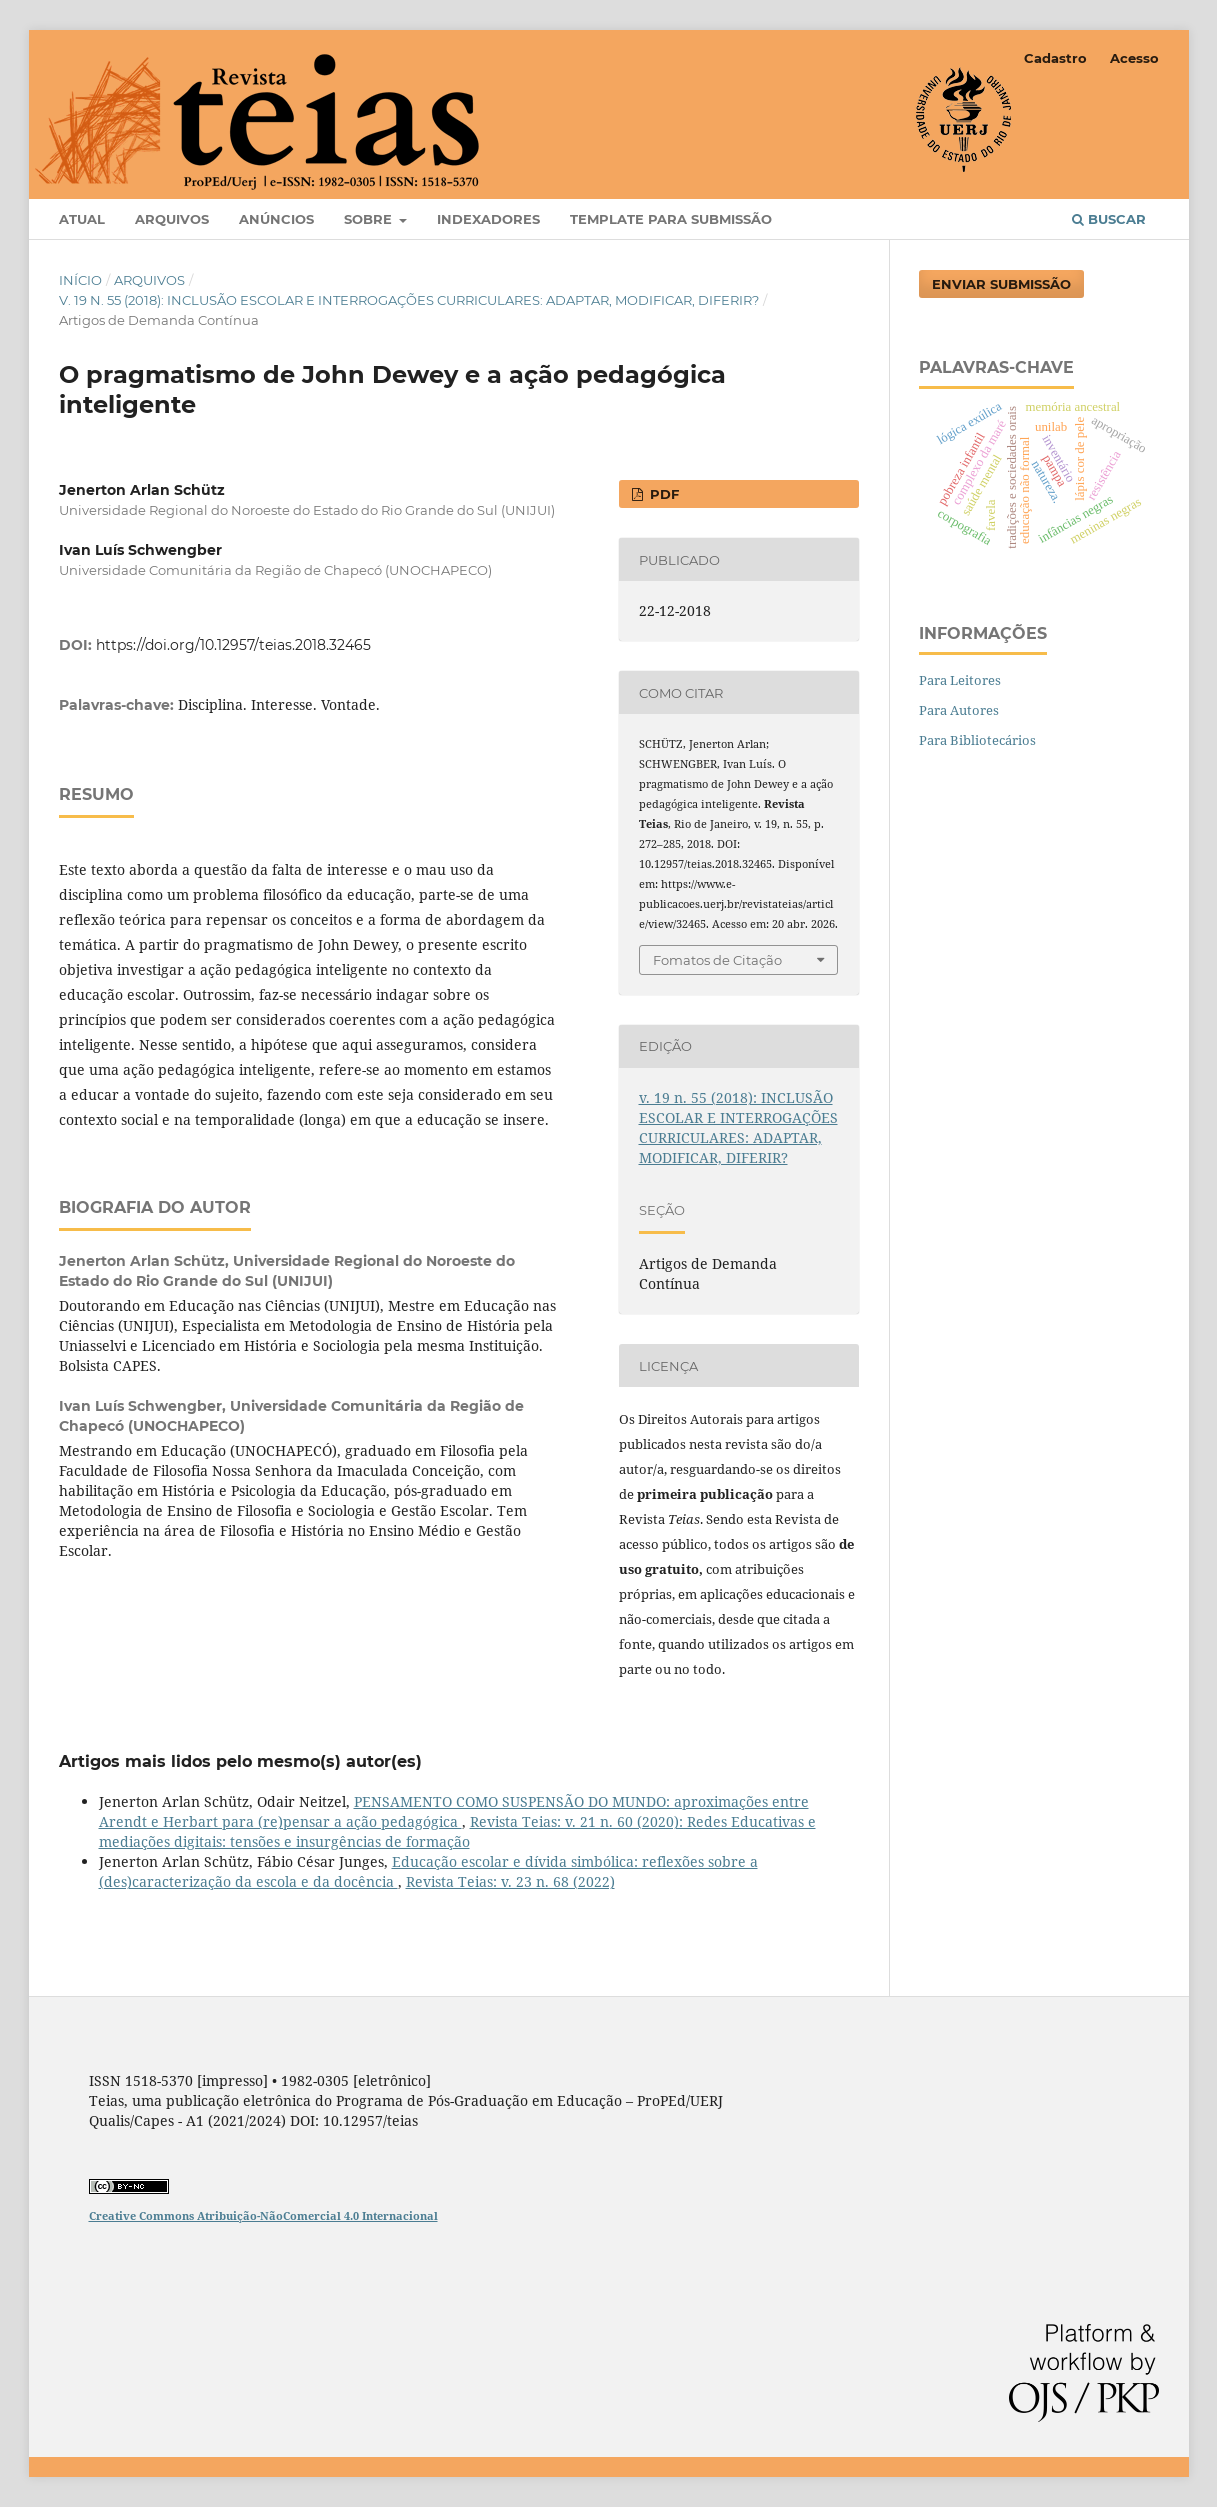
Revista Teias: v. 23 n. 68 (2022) (510, 1881)
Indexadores (488, 219)
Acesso (1134, 58)
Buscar (1109, 219)
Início (80, 280)
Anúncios (276, 219)
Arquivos (172, 219)
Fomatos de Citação (717, 960)
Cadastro (1055, 58)
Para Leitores (960, 680)
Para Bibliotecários (977, 740)
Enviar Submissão (1001, 284)
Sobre (370, 219)
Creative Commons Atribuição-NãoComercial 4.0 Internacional (263, 2215)
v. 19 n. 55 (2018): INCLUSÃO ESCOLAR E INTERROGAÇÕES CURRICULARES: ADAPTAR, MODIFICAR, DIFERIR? (409, 300)
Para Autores (959, 710)
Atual (82, 219)
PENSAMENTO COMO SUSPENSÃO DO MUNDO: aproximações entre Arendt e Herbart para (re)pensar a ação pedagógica (454, 1811)
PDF (662, 494)
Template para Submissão (671, 219)
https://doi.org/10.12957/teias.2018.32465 (233, 645)
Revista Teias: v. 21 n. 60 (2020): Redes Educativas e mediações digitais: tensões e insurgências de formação (457, 1831)
